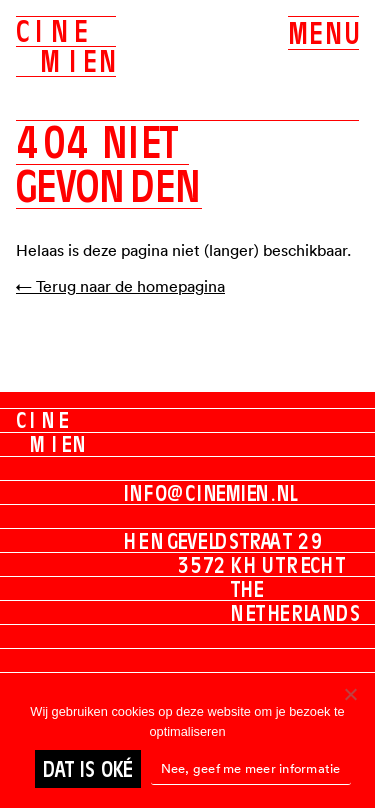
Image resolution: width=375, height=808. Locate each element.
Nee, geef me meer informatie (251, 768)
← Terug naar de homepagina (120, 286)
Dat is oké (88, 769)
